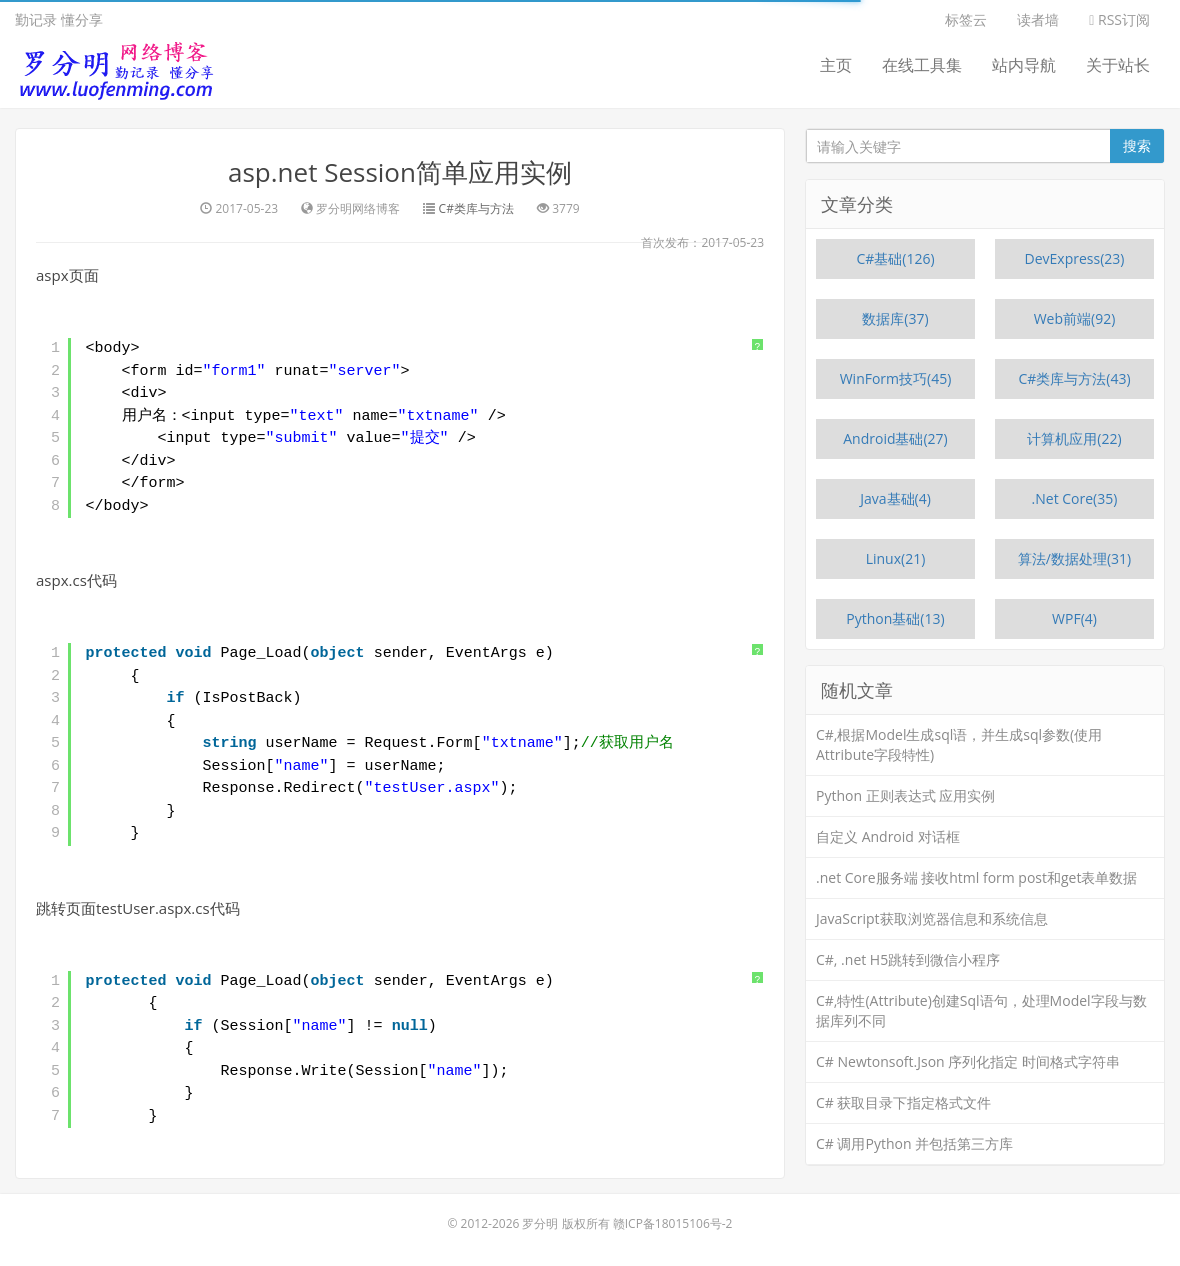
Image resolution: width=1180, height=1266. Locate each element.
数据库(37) (895, 318)
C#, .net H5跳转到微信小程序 (908, 959)
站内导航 (1024, 65)
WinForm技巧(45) (896, 378)
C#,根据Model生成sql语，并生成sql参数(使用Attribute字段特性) (959, 744)
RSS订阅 (1119, 19)
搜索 (1137, 145)
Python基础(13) (895, 618)
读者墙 (1038, 19)
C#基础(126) (895, 258)
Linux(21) (896, 558)
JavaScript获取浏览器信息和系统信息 (932, 918)
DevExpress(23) (1075, 258)
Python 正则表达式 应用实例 (905, 795)
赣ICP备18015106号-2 (673, 1223)
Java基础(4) (895, 498)
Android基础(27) (895, 438)
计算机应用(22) (1074, 438)
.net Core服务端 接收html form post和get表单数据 (976, 877)
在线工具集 (922, 65)
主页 (836, 65)
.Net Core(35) (1075, 498)
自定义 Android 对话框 (888, 836)
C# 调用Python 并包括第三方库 (914, 1143)
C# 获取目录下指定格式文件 (904, 1102)
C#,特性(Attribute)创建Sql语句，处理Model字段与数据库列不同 (981, 1010)
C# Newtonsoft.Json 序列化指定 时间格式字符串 (968, 1061)
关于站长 (1118, 65)
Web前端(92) (1075, 318)
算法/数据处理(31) (1074, 558)
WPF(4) (1074, 618)
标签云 (966, 19)
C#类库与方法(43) (1074, 378)
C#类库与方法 (476, 208)
